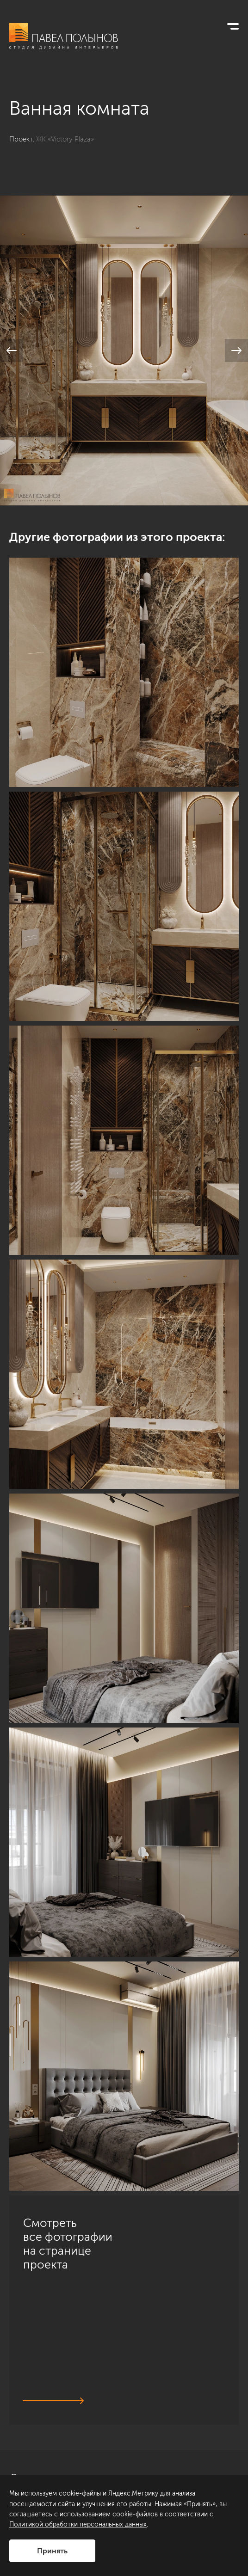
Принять (52, 2550)
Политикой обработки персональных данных (78, 2524)
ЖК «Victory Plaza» (65, 139)
